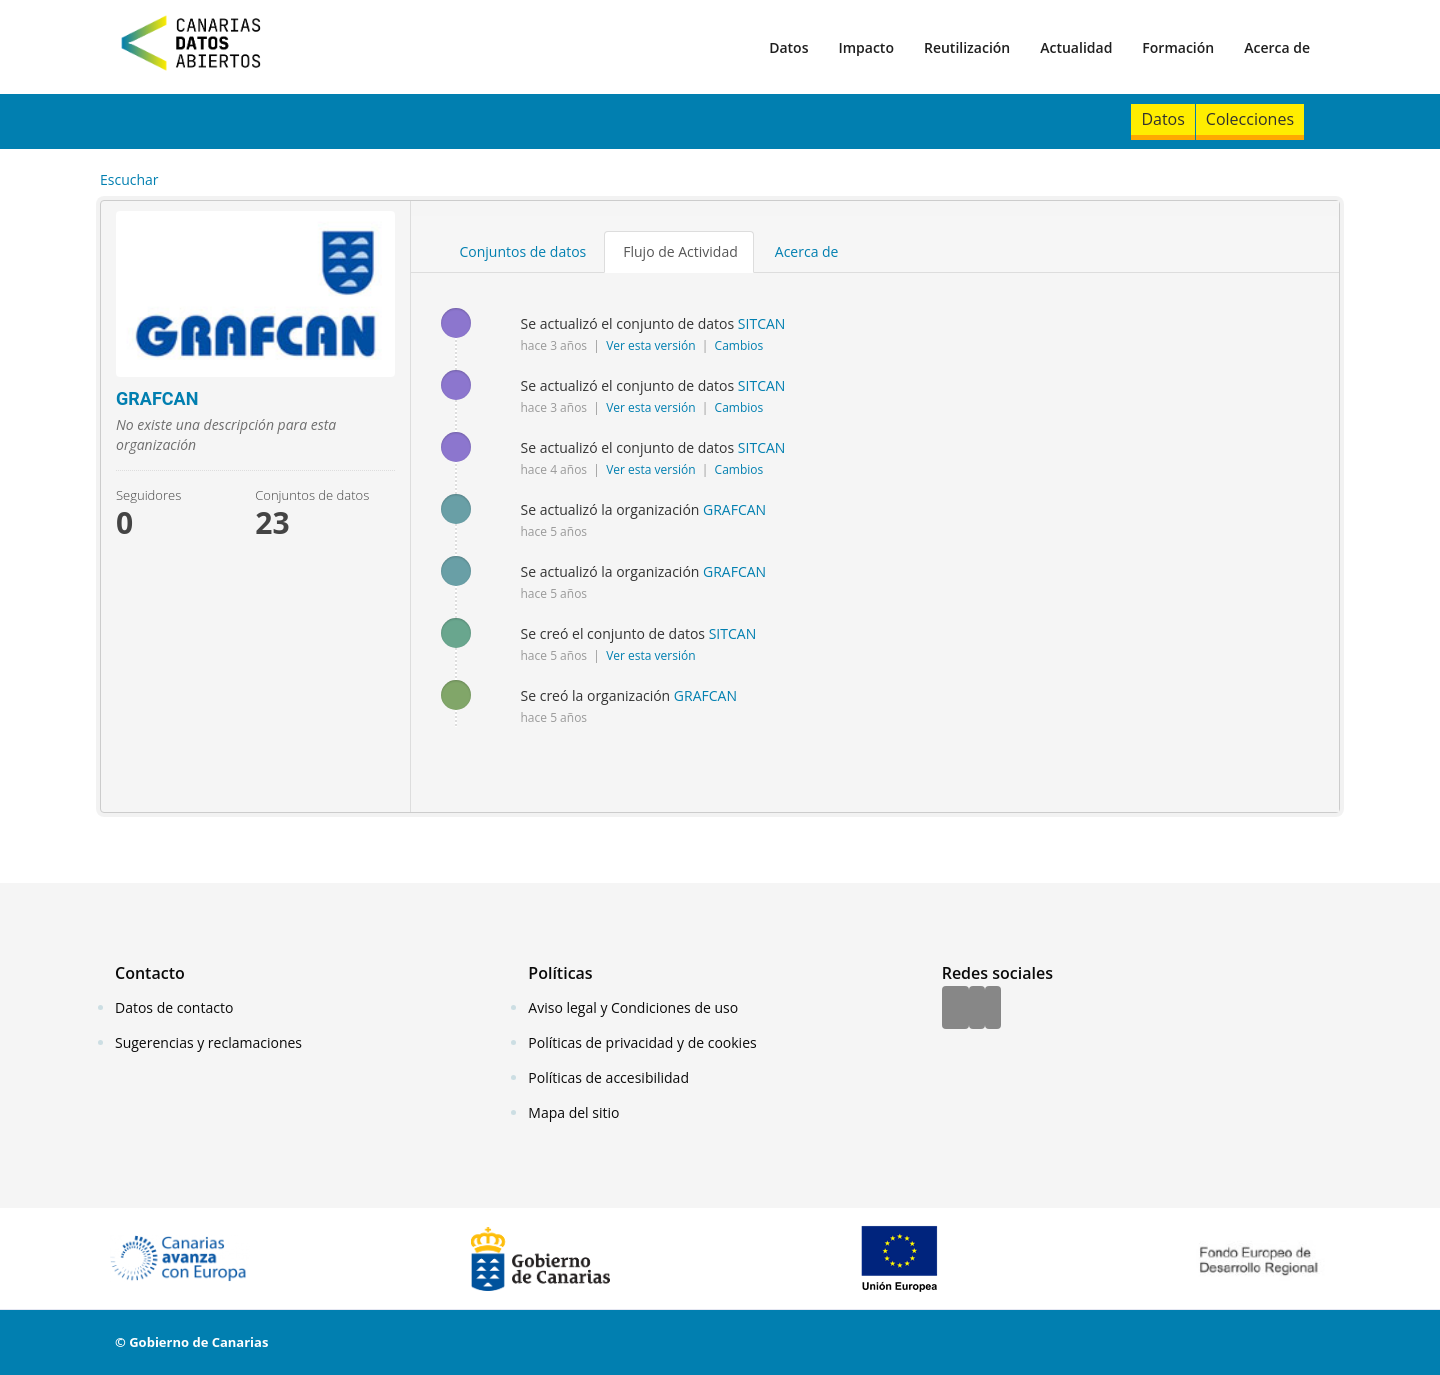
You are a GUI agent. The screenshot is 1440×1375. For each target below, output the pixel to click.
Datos (788, 47)
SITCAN (762, 323)
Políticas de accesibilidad (608, 1077)
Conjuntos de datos (523, 251)
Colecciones (1250, 119)
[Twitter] (977, 1009)
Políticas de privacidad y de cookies (642, 1042)
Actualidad (1076, 47)
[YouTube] (993, 1009)
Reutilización (967, 47)
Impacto (866, 47)
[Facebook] (955, 1009)
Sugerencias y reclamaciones (208, 1042)
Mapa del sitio (573, 1112)
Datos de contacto (174, 1007)
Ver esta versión (652, 345)
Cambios (739, 345)
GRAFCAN (734, 509)
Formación (1178, 47)
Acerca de (1277, 47)
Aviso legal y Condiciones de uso (633, 1007)
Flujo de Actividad (680, 251)
